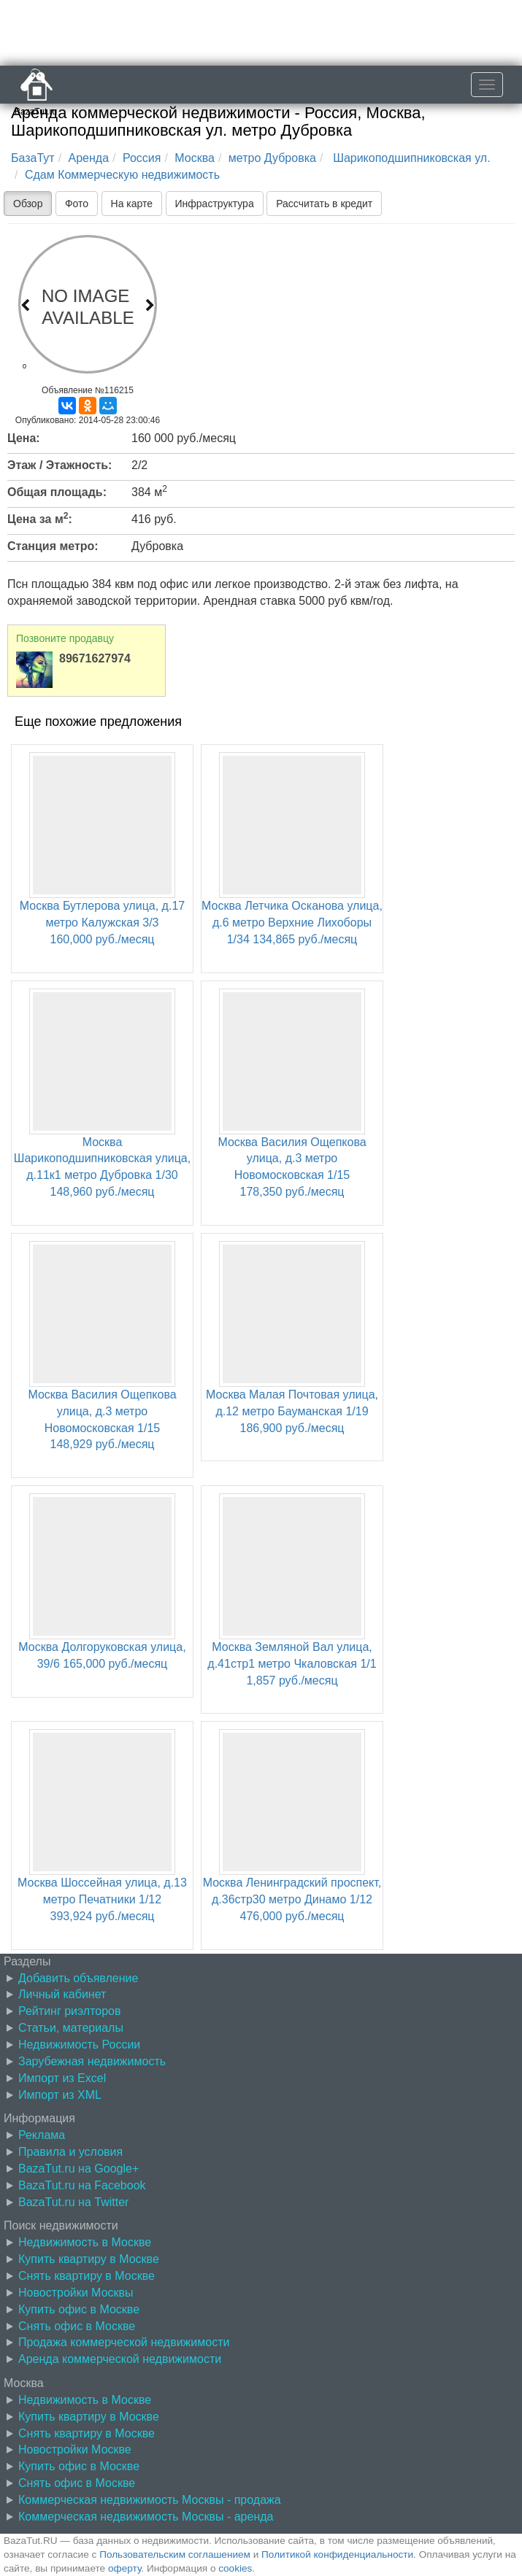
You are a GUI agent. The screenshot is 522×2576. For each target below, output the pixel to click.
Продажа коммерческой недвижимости (123, 2342)
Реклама (41, 2135)
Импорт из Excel (62, 2078)
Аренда (89, 158)
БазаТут (33, 158)
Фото (76, 203)
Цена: (23, 438)
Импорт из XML (59, 2095)
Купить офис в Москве (78, 2309)
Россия (142, 158)
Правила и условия (70, 2152)
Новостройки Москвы (76, 2292)
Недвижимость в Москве (84, 2242)
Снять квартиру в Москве (86, 2276)
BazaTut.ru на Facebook (82, 2185)
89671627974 (95, 658)
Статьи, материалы (70, 2028)
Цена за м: (39, 518)
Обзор (27, 203)
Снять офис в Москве (76, 2326)
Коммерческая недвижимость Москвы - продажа (149, 2500)
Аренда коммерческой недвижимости (119, 2359)
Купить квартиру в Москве (88, 2259)
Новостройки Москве (74, 2449)
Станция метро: (53, 546)
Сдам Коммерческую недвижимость (122, 175)
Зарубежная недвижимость (92, 2061)
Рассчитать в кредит (324, 203)
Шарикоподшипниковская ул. (410, 158)
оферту (124, 2568)
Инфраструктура (214, 203)
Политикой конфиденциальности (337, 2554)
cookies (235, 2568)
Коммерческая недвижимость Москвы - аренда (145, 2516)
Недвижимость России (79, 2044)
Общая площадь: (57, 492)
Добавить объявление (78, 1978)
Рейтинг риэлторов (69, 2011)
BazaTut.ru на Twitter (73, 2202)
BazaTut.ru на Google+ (78, 2168)
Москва (194, 158)
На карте (132, 203)
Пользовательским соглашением (174, 2554)
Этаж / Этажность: (59, 465)
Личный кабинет (62, 1994)
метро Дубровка (272, 158)
